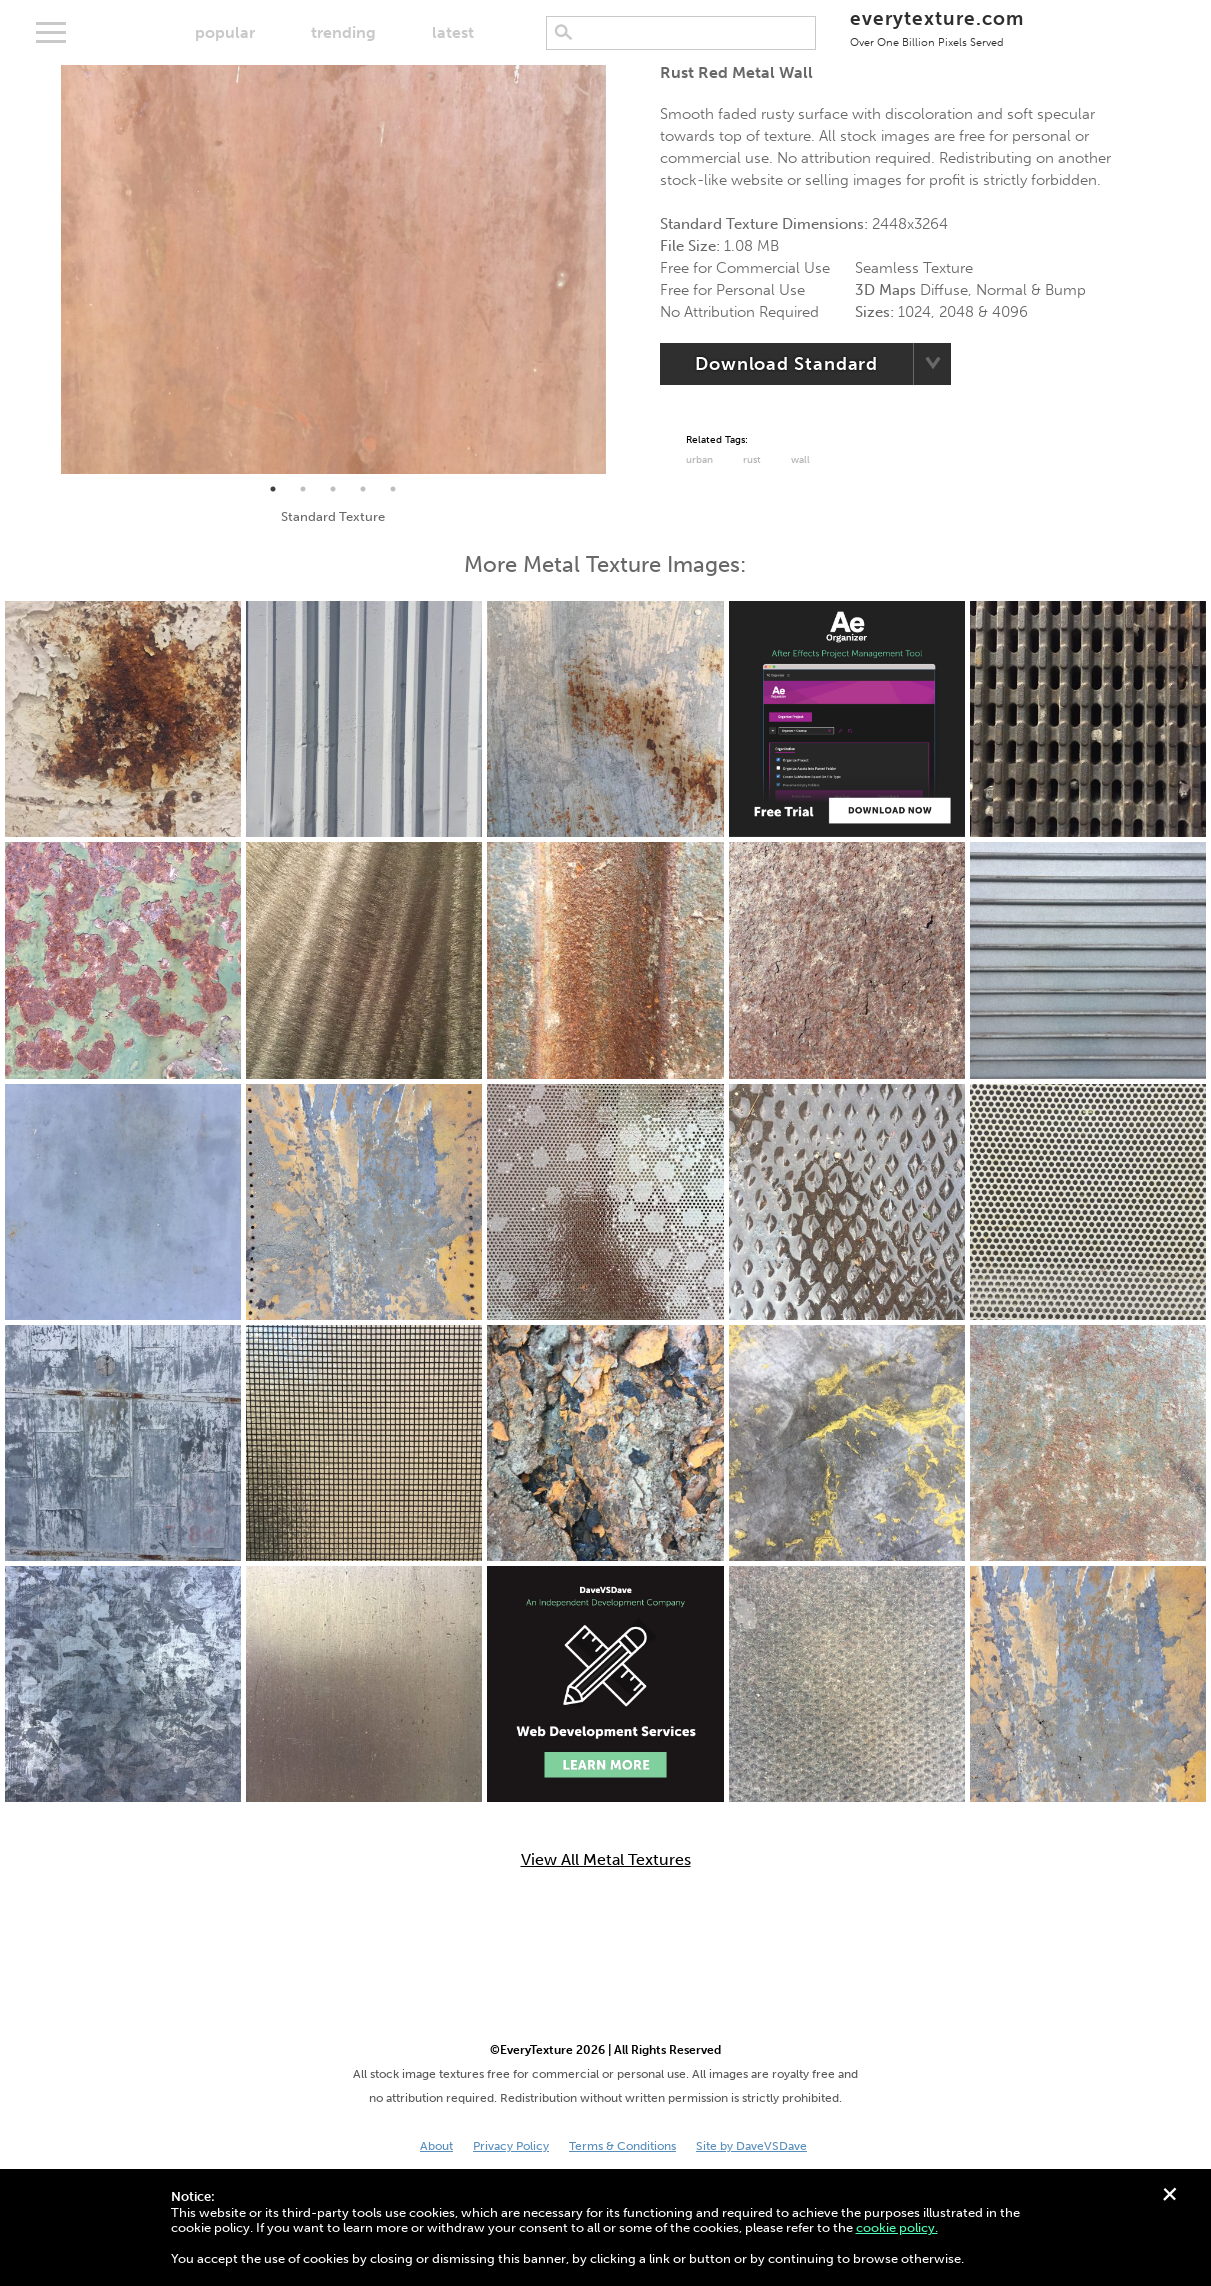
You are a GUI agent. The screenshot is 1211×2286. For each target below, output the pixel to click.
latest (453, 32)
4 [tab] (363, 489)
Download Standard (786, 364)
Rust (752, 460)
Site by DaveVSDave (751, 2146)
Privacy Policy (511, 2146)
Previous (46, 269)
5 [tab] (393, 489)
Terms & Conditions (622, 2146)
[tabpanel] (333, 269)
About (436, 2146)
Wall (800, 460)
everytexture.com (936, 27)
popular (225, 32)
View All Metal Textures (606, 1860)
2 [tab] (303, 489)
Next (621, 269)
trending (343, 32)
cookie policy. (897, 2227)
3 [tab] (333, 489)
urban (699, 460)
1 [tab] (273, 489)
